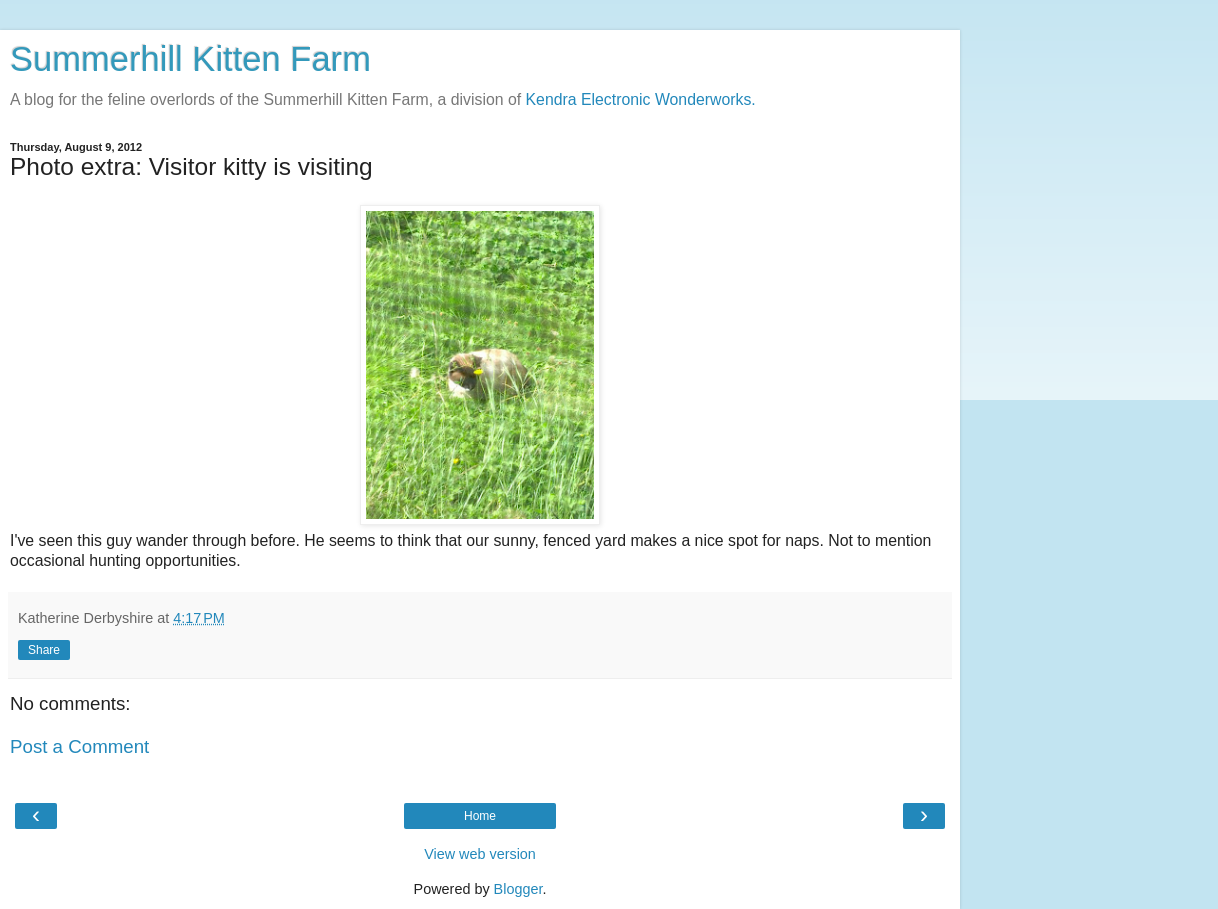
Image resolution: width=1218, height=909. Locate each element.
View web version (480, 854)
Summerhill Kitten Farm (190, 59)
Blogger (518, 889)
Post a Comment (79, 746)
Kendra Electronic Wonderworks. (641, 99)
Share (44, 650)
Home (480, 816)
